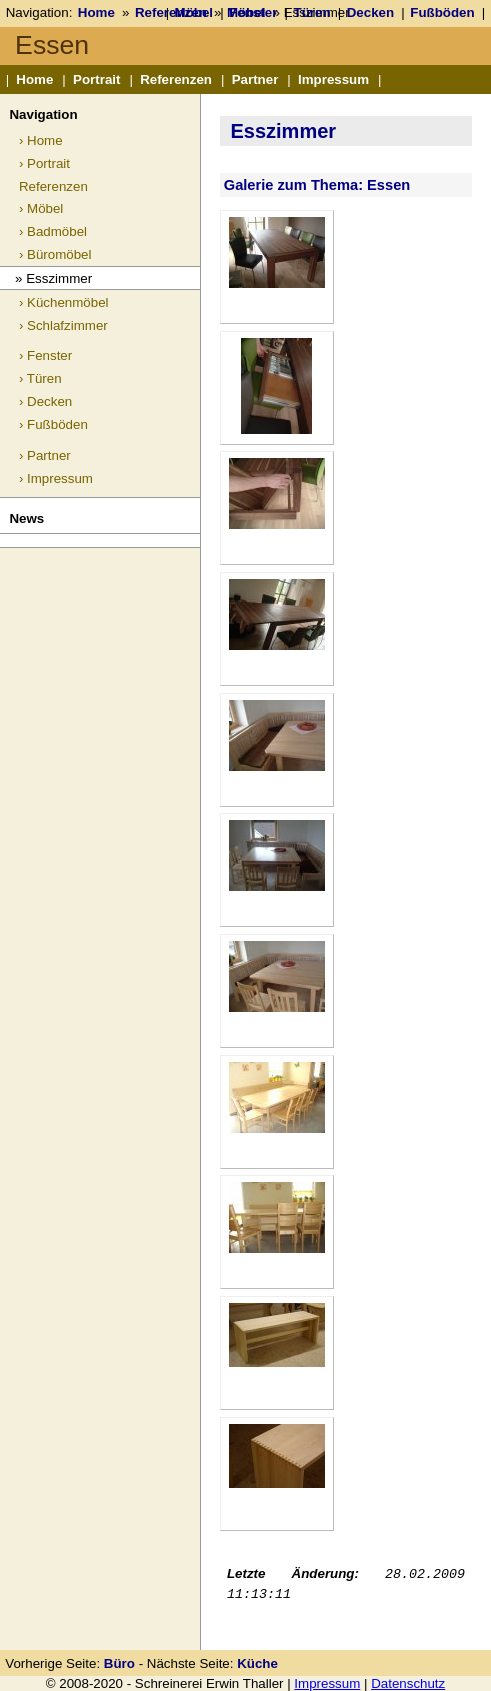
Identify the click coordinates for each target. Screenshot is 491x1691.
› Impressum (56, 478)
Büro (119, 1663)
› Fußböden (53, 424)
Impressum (333, 79)
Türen (312, 12)
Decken (370, 12)
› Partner (45, 455)
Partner (255, 79)
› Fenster (45, 355)
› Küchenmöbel (64, 302)
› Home (41, 140)
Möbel (194, 12)
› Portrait (44, 163)
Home (96, 12)
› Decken (45, 401)
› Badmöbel (53, 231)
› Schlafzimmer (63, 325)
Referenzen (176, 79)
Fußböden (442, 12)
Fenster (253, 12)
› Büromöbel (55, 254)
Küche (257, 1663)
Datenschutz (408, 1683)
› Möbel (41, 208)
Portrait (96, 79)
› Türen (40, 378)
